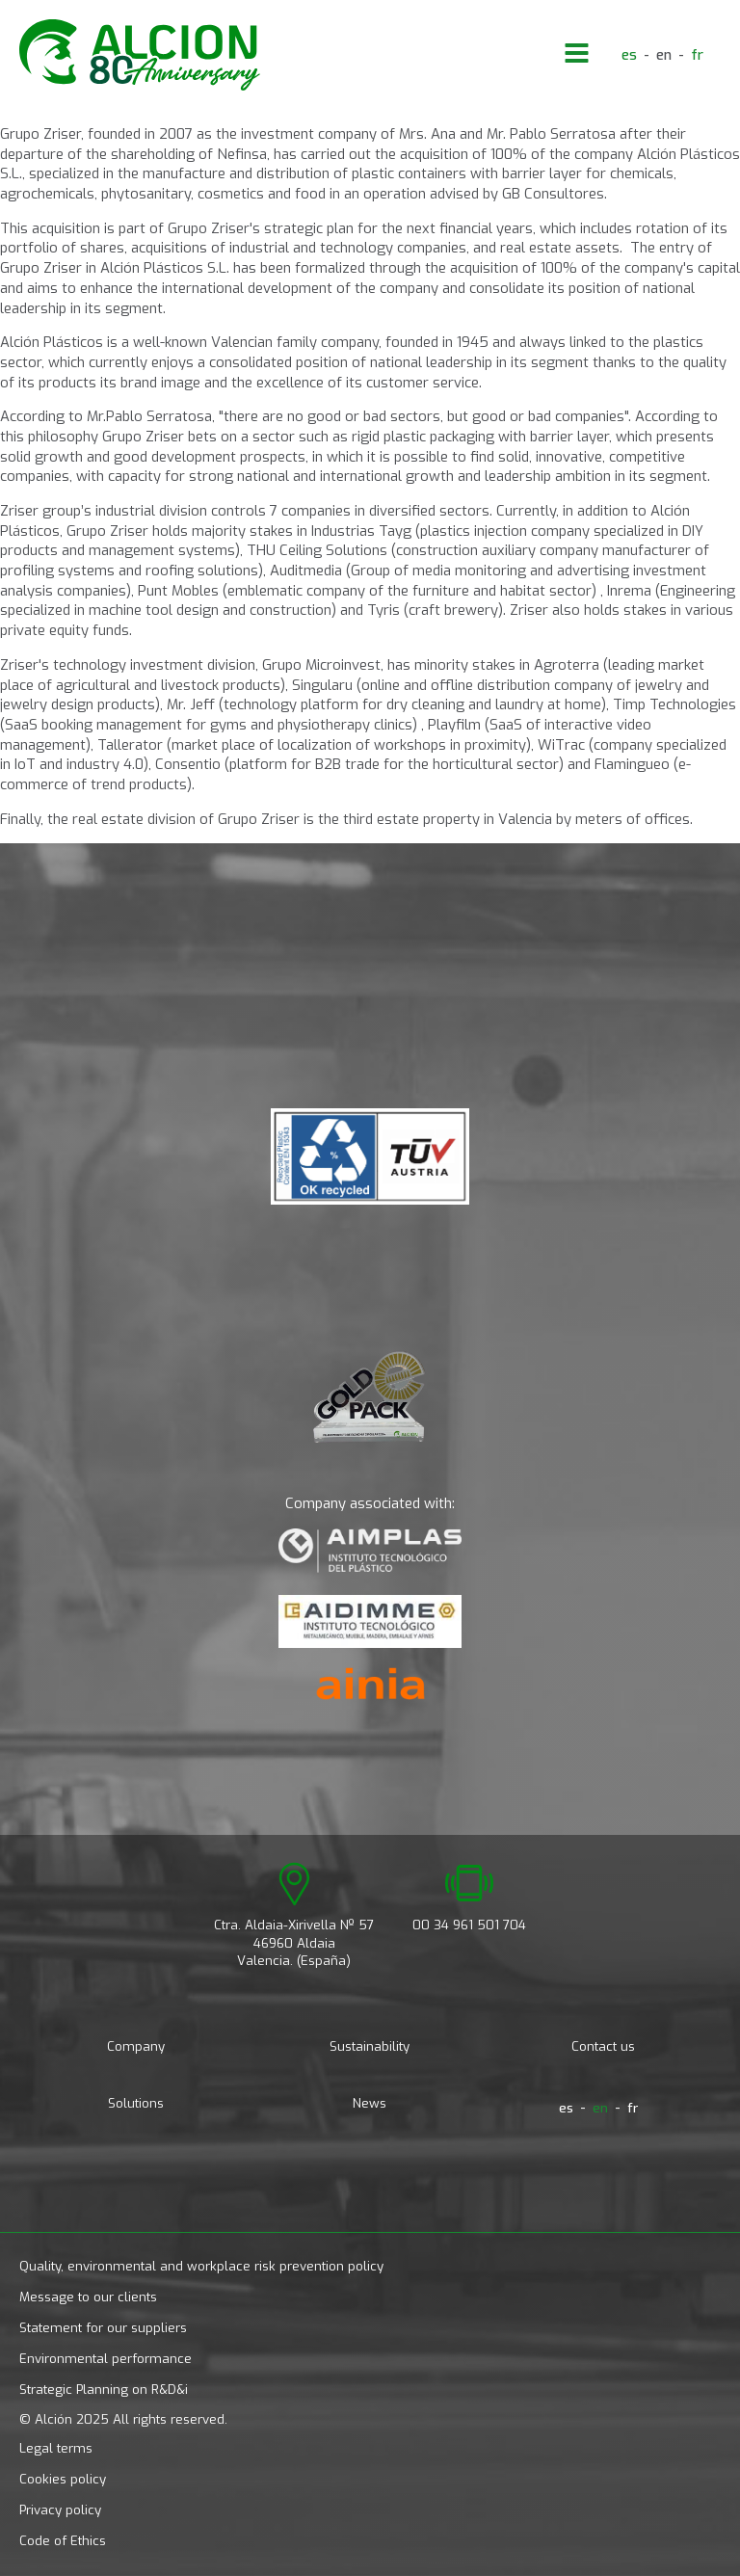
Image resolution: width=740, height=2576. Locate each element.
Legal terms (55, 2448)
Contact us (603, 2046)
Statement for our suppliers (103, 2328)
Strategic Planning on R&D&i (103, 2389)
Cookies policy (62, 2479)
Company (136, 2046)
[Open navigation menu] (576, 55)
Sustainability (370, 2046)
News (369, 2103)
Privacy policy (60, 2510)
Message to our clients (88, 2297)
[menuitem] (629, 54)
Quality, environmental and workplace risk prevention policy (201, 2266)
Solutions (136, 2103)
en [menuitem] (664, 54)
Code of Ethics (62, 2541)
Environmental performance (105, 2358)
